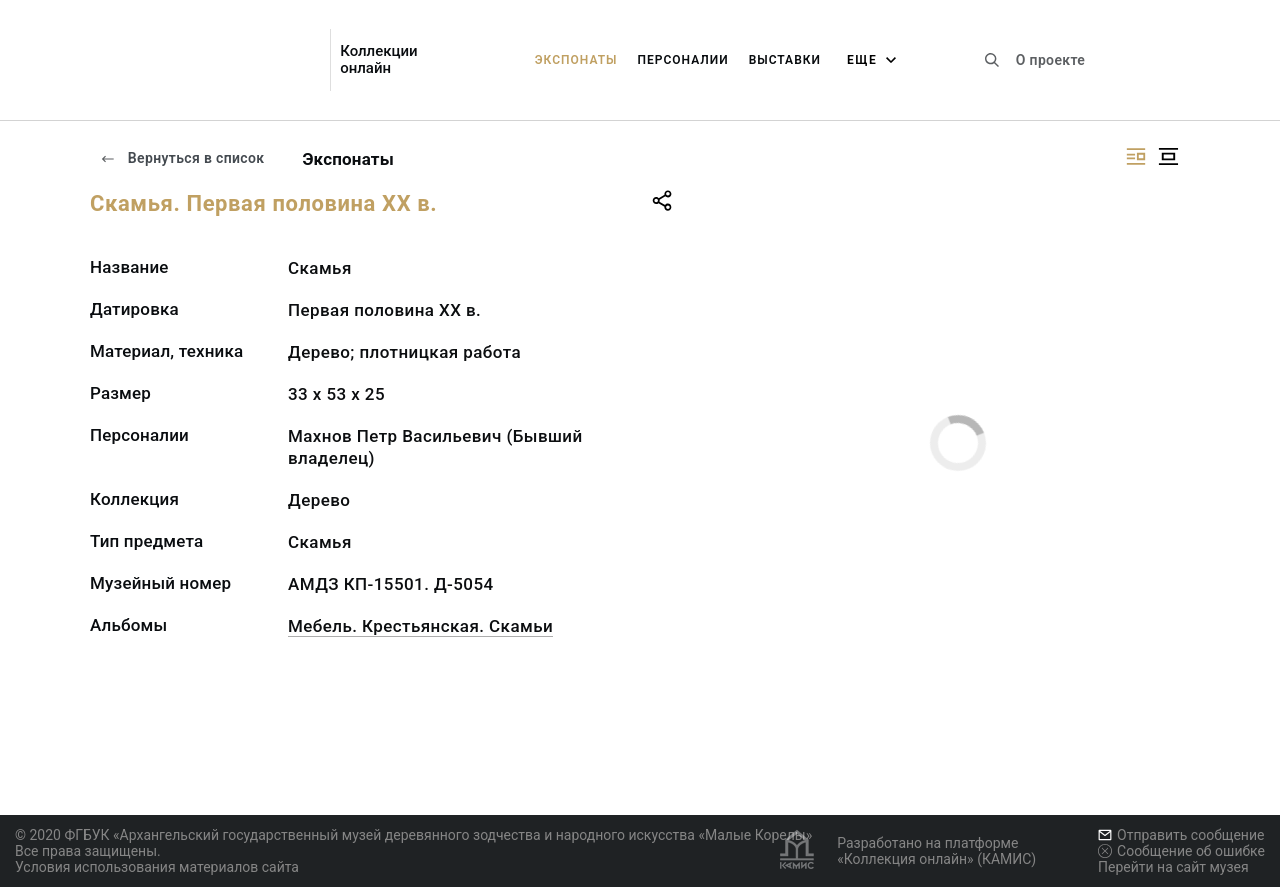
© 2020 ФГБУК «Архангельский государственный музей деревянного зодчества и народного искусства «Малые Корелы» (413, 835)
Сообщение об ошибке (1181, 851)
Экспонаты (576, 60)
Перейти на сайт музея (1173, 867)
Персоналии (682, 60)
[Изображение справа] (1136, 156)
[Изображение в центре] (1168, 156)
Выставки (785, 60)
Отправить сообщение (1181, 835)
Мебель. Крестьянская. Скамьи (420, 626)
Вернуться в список (182, 158)
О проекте (1050, 60)
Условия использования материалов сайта (157, 867)
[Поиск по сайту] (992, 60)
